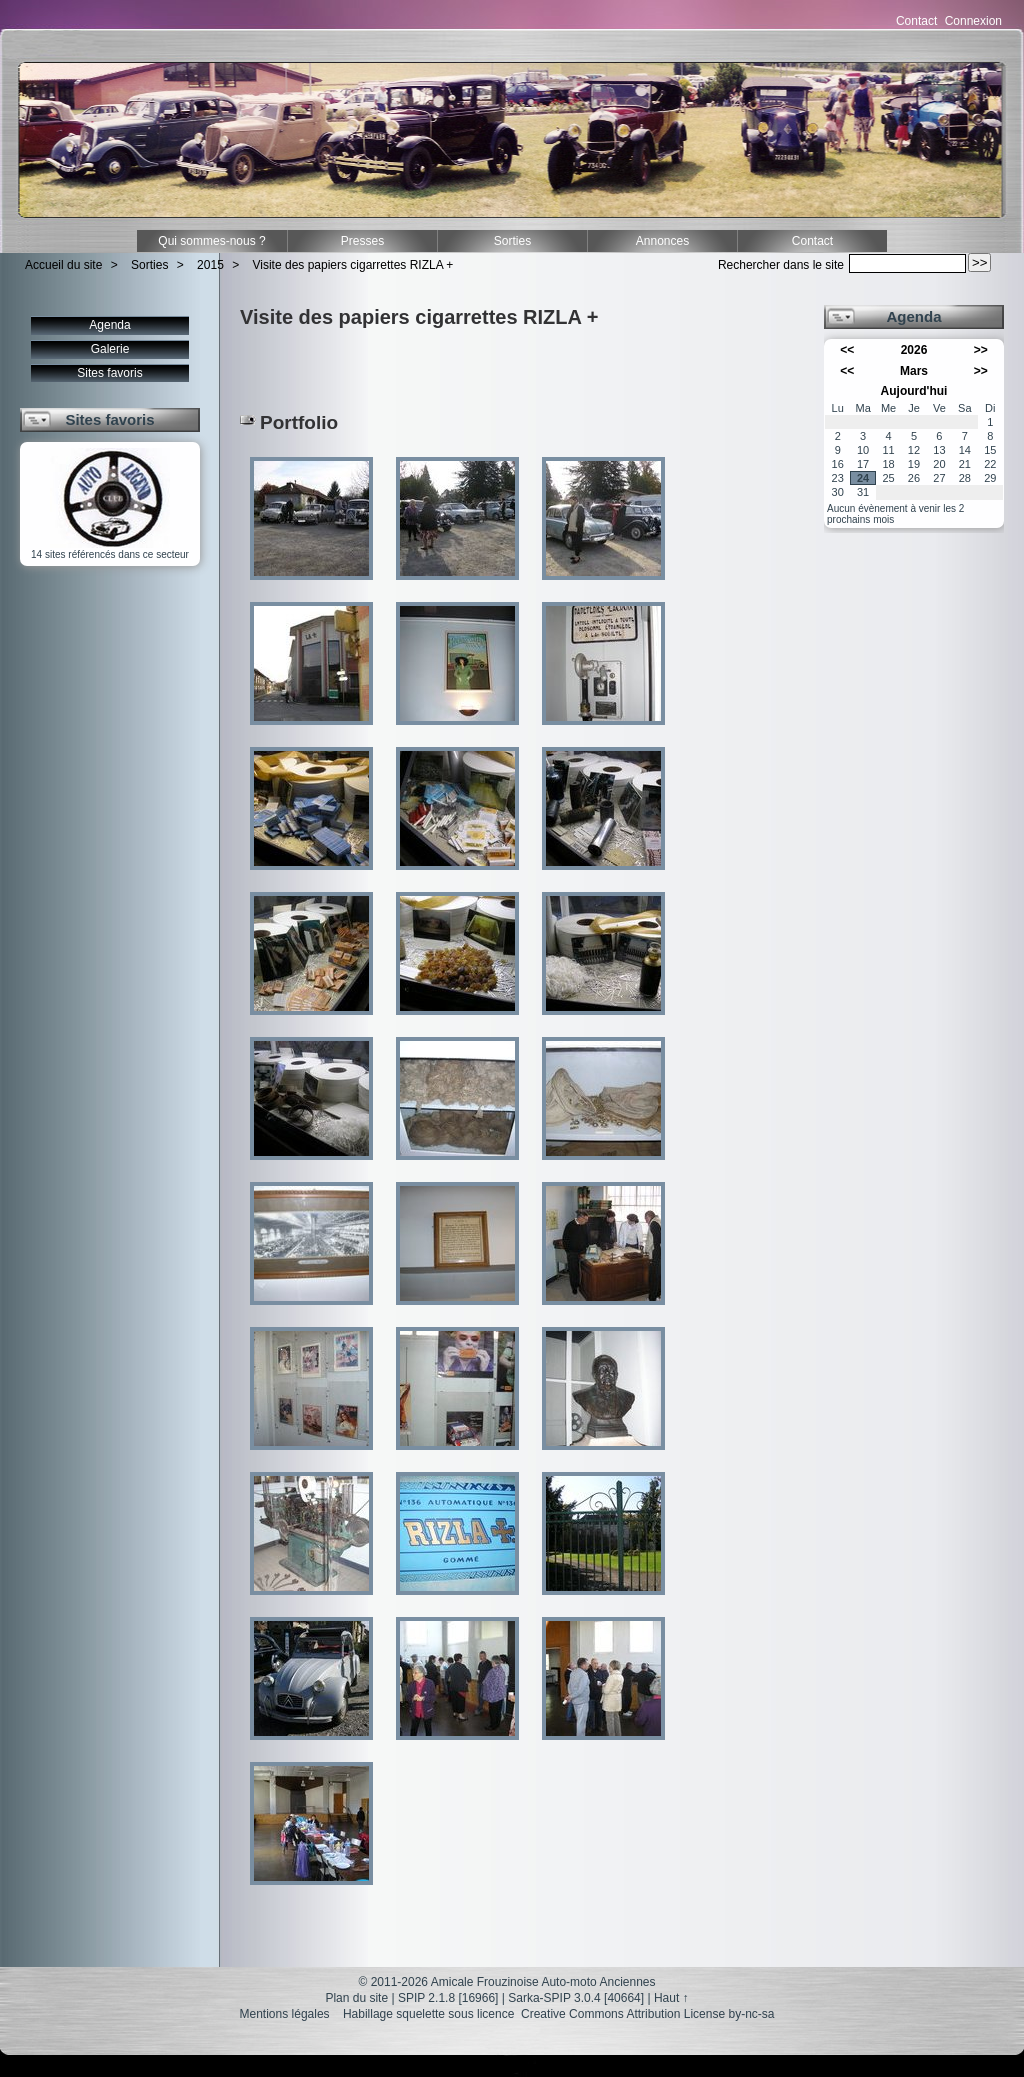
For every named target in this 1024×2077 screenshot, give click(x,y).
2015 (210, 265)
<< (847, 350)
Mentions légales (285, 2014)
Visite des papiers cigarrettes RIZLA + (353, 265)
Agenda (109, 325)
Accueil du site (63, 265)
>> (981, 350)
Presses (362, 241)
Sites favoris (109, 373)
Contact (916, 21)
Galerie (110, 349)
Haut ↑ (671, 1998)
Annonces (662, 241)
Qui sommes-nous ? (211, 241)
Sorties (512, 241)
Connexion (973, 21)
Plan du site (356, 1998)
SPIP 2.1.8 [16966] (448, 1998)
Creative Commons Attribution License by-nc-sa (647, 2014)
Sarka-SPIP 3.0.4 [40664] (576, 1998)
